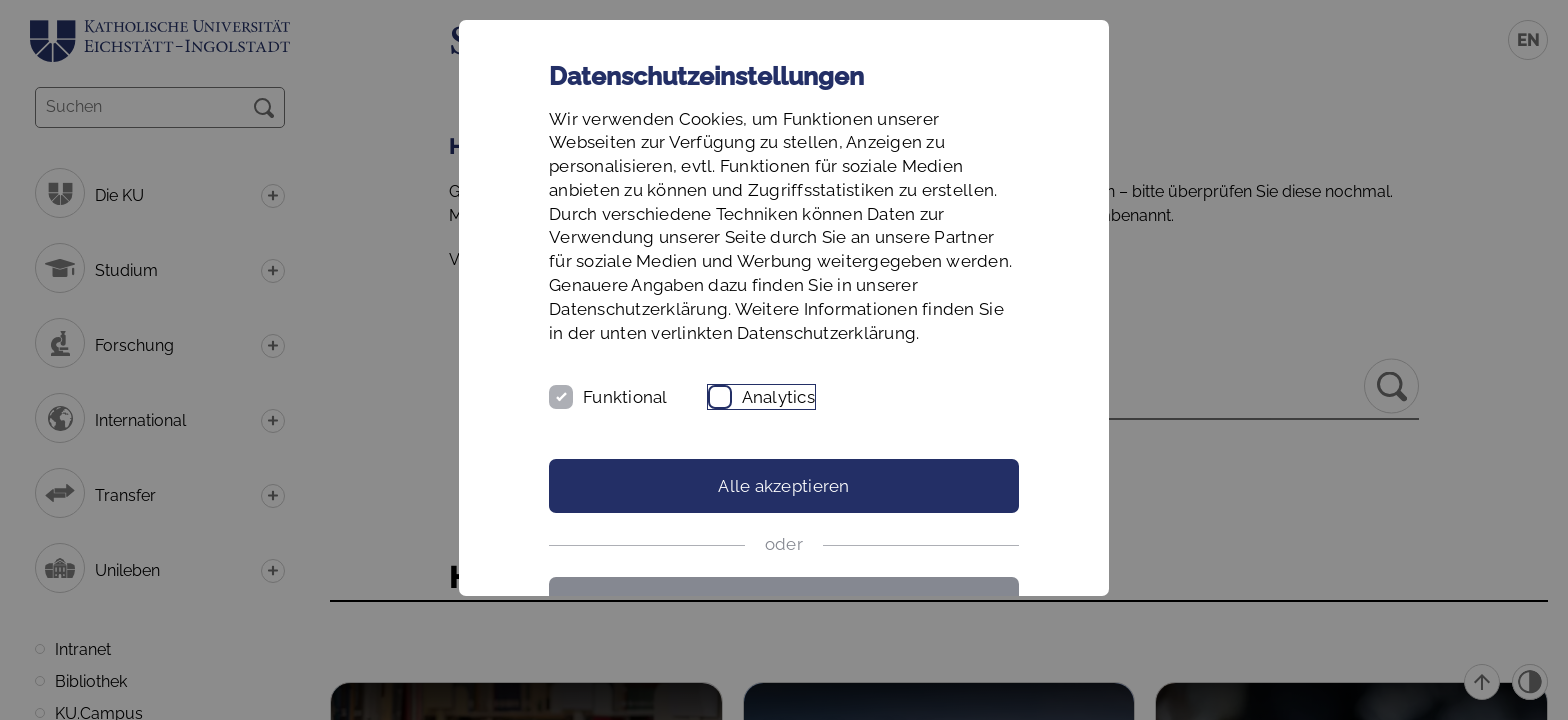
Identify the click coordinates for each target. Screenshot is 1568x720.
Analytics (778, 397)
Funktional (625, 397)
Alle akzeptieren (783, 486)
